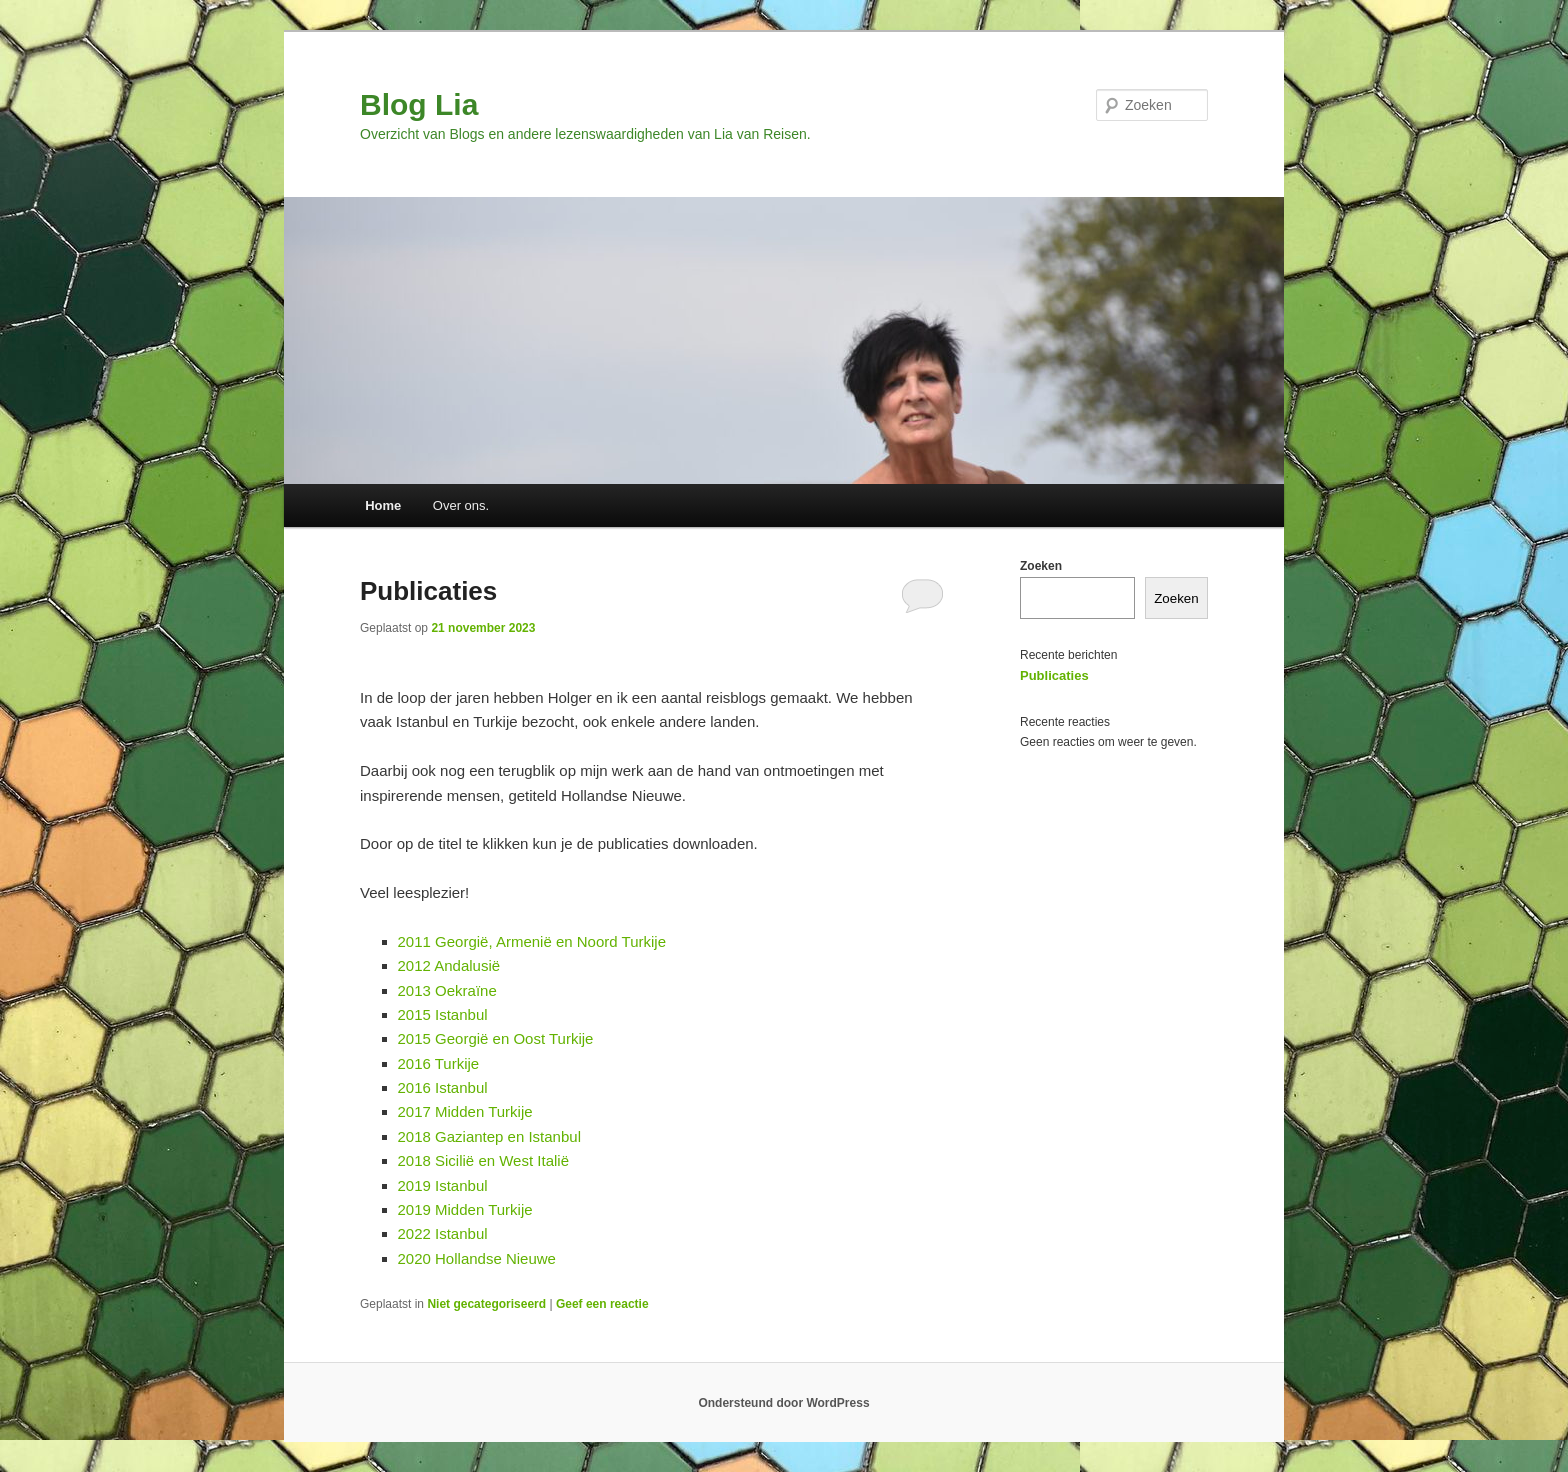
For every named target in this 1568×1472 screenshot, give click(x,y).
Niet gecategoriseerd (486, 1304)
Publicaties (428, 591)
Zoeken (1041, 566)
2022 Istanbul (443, 1233)
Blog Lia (419, 104)
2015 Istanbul (443, 1014)
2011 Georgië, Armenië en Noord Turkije (532, 941)
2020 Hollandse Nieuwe (477, 1258)
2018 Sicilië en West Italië (483, 1160)
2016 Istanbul (443, 1087)
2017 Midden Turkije (465, 1111)
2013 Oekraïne (447, 990)
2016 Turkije (439, 1063)
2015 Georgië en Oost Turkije (496, 1038)
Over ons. (461, 505)
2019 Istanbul (443, 1185)
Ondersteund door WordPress (783, 1403)
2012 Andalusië (449, 965)
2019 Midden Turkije (465, 1209)
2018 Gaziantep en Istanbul (489, 1136)
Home (383, 505)
